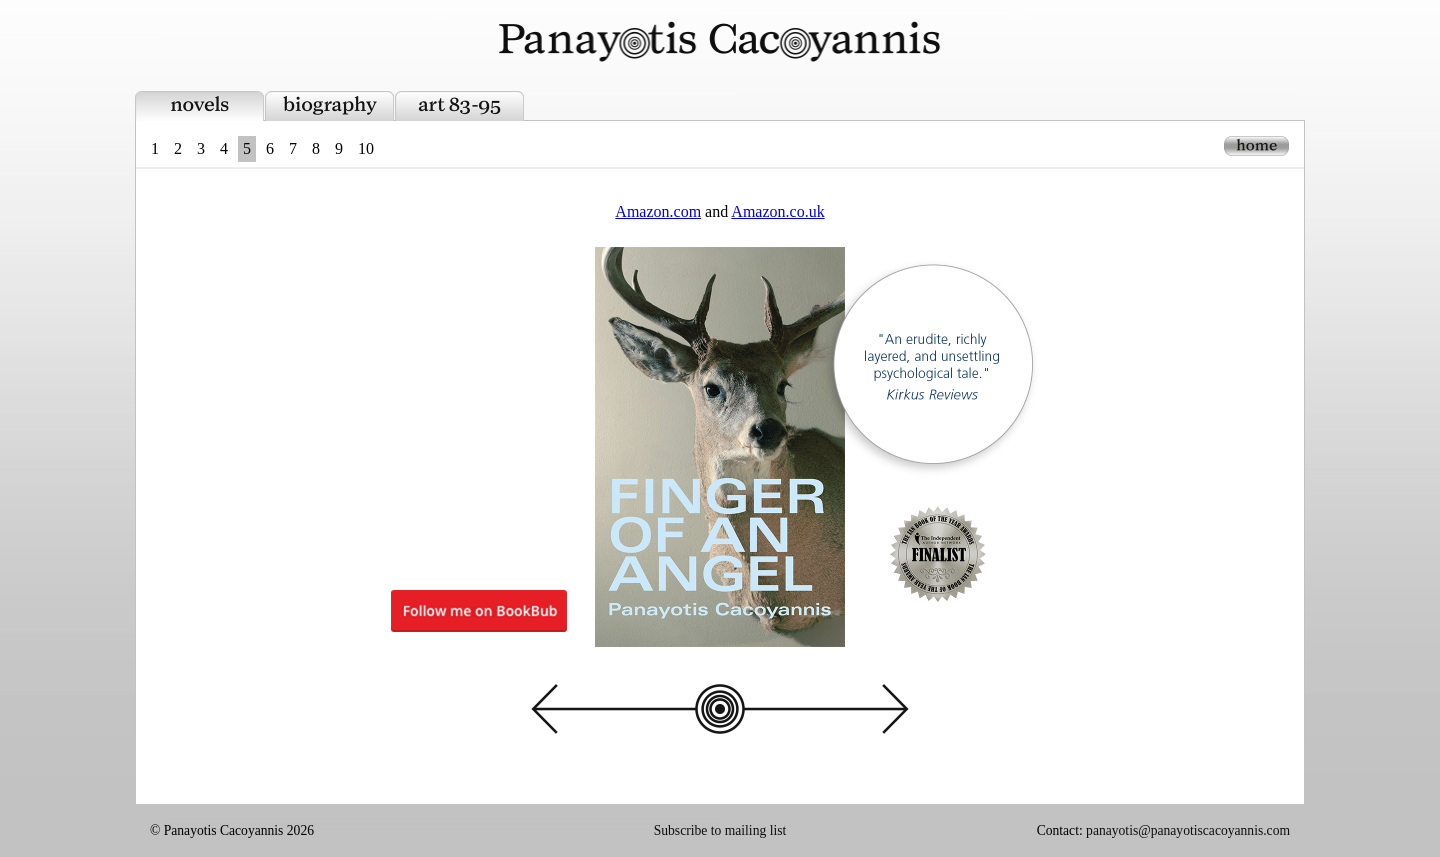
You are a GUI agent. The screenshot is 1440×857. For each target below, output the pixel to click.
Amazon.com (658, 211)
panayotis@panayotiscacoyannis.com (1188, 830)
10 (366, 148)
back (620, 709)
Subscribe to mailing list (720, 830)
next (820, 709)
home (1256, 146)
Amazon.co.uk (777, 211)
